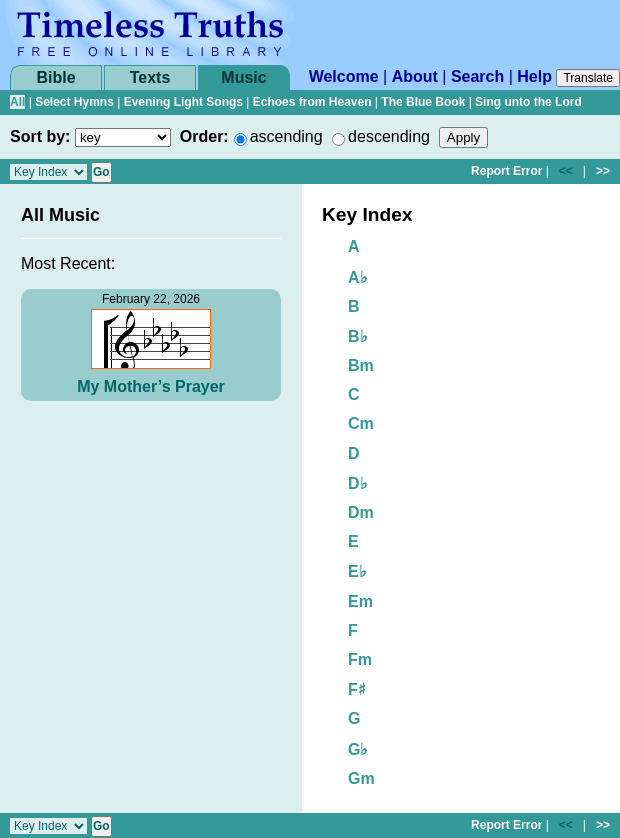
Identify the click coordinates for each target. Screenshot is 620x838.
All (17, 102)
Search (477, 76)
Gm (361, 778)
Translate (588, 78)
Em (360, 601)
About (415, 76)
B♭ (358, 336)
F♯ (357, 689)
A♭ (358, 277)
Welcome (344, 76)
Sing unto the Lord (528, 102)
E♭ (357, 571)
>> (603, 171)
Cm (361, 423)
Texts (150, 77)
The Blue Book (423, 102)
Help (534, 76)
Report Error (506, 171)
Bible (55, 77)
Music (243, 77)
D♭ (358, 483)
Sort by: (40, 136)
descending (389, 136)
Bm (361, 365)
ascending (286, 136)
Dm (361, 512)
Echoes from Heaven (312, 102)
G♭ (358, 749)
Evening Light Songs (183, 102)
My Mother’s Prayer (151, 386)
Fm (360, 659)
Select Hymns (74, 102)
